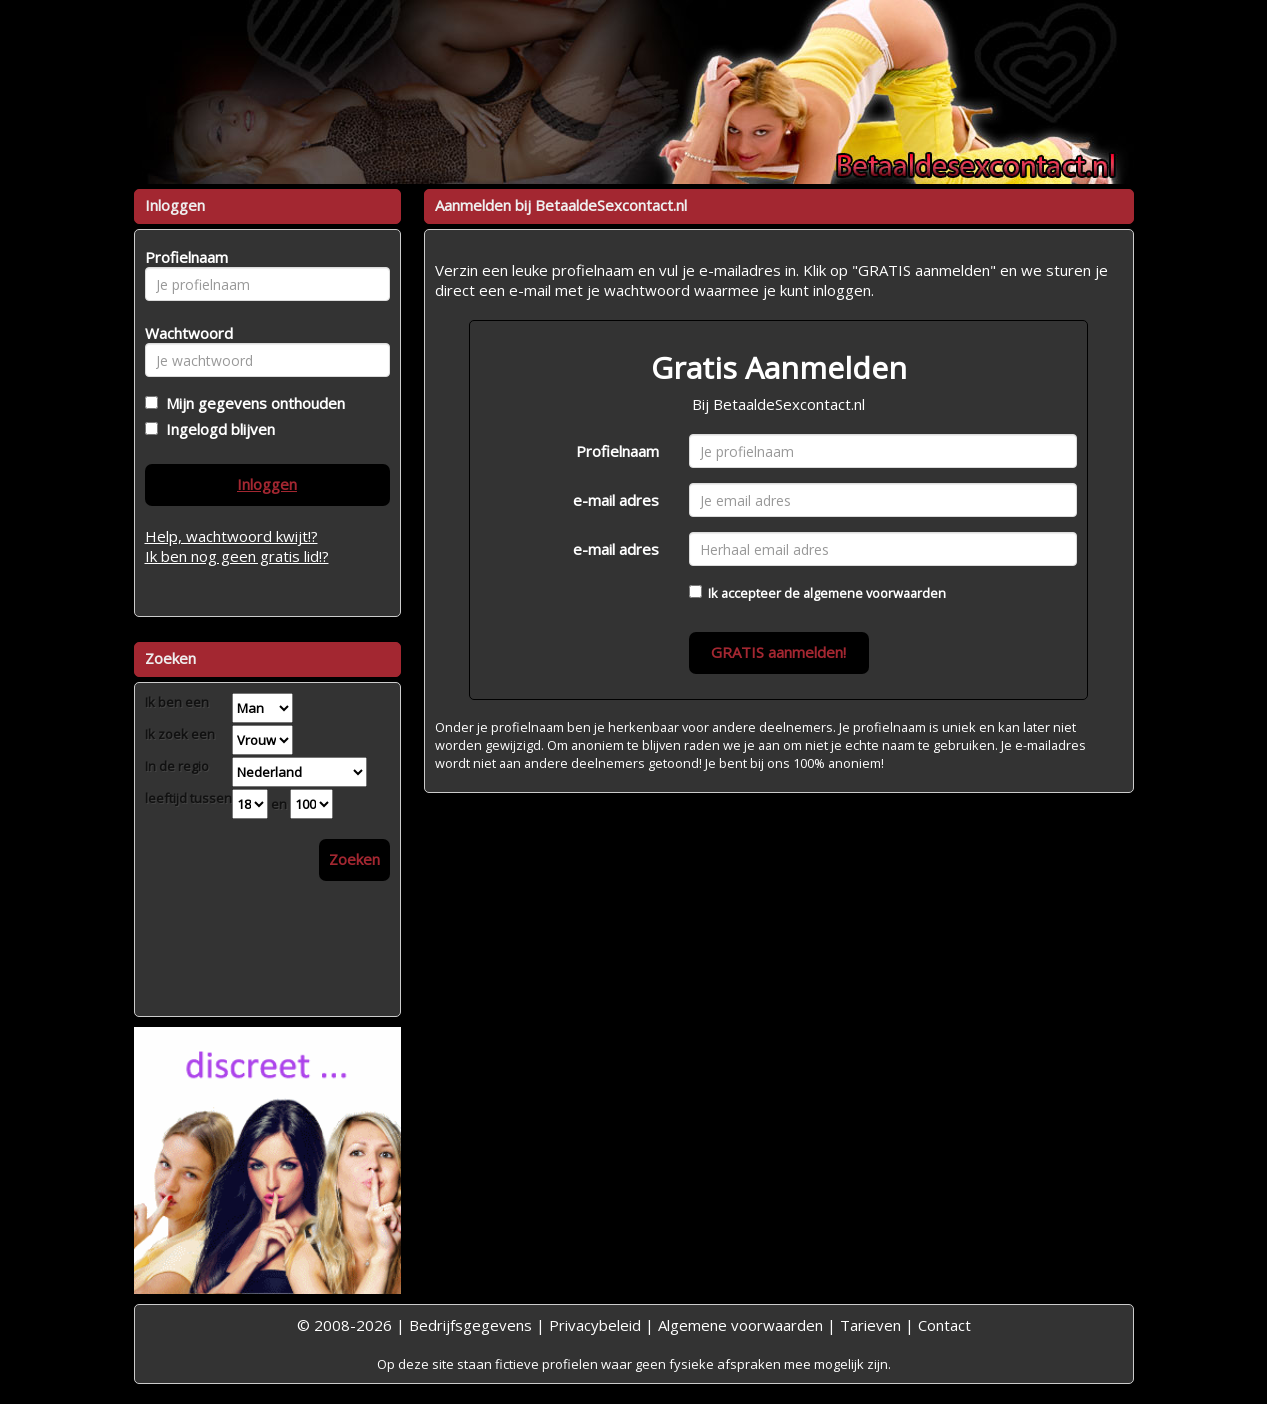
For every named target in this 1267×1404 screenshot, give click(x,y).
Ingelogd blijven (216, 429)
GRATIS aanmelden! (778, 652)
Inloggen (267, 484)
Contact (944, 1325)
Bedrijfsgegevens (470, 1325)
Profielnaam (617, 451)
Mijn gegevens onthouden (251, 403)
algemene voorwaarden (874, 593)
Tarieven (870, 1325)
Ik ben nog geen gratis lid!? (237, 556)
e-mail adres (616, 500)
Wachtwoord (183, 333)
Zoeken (354, 859)
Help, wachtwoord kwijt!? (231, 536)
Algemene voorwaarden (740, 1325)
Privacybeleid (595, 1325)
